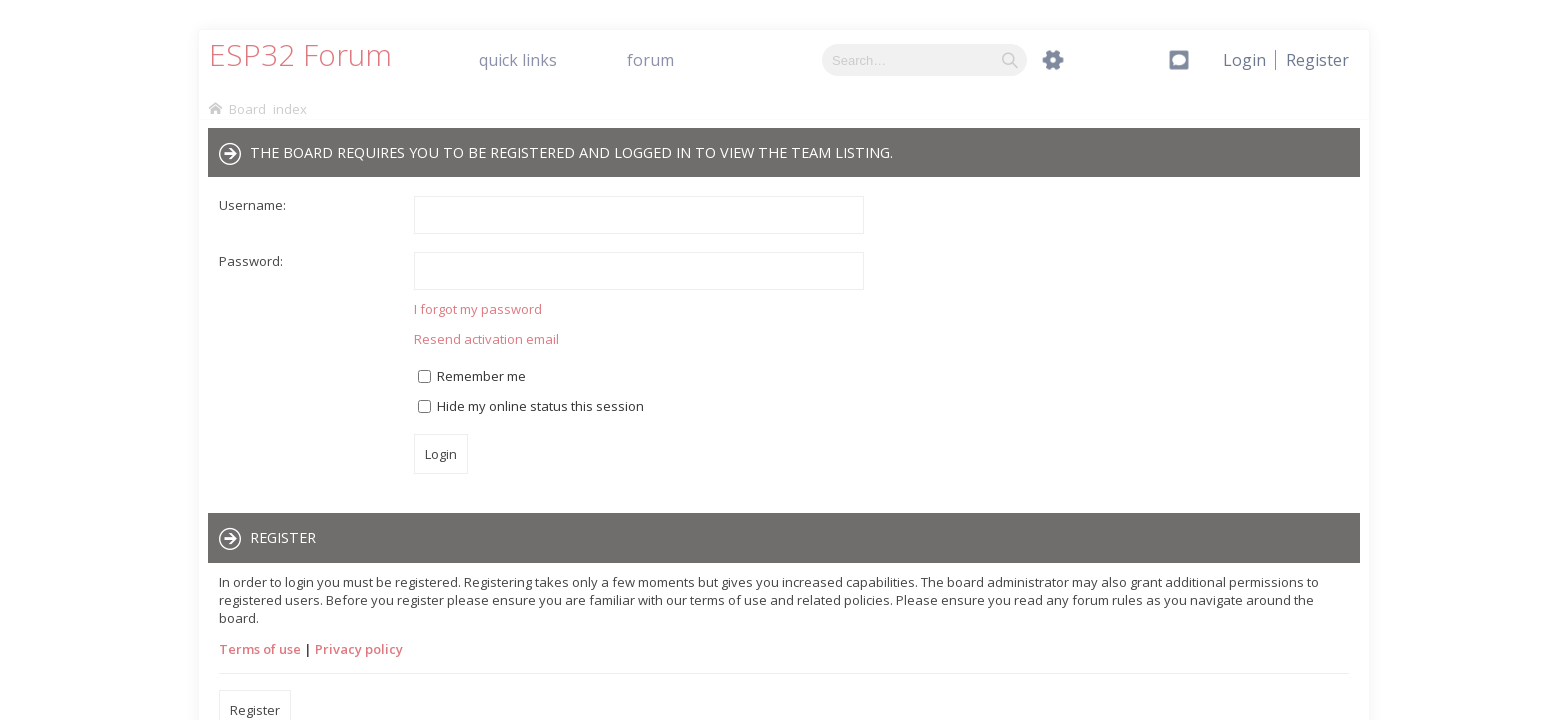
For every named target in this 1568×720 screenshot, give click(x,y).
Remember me (472, 376)
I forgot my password (478, 309)
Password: (251, 261)
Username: (252, 205)
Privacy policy (359, 649)
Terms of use (260, 649)
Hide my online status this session (531, 406)
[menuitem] (1317, 60)
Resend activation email (486, 339)
